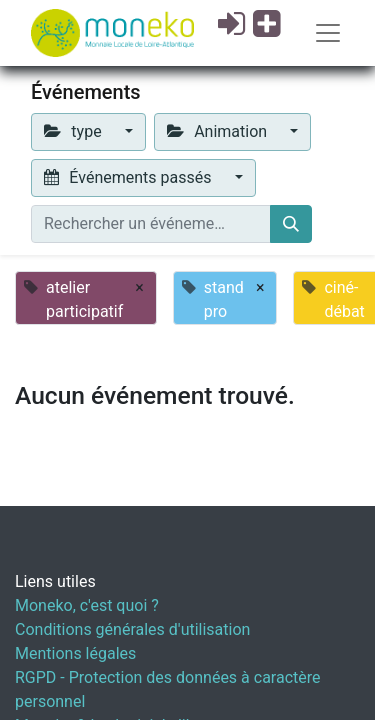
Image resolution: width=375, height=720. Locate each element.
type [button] (75, 131)
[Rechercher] (291, 224)
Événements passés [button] (129, 177)
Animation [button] (219, 131)
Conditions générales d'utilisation (132, 629)
